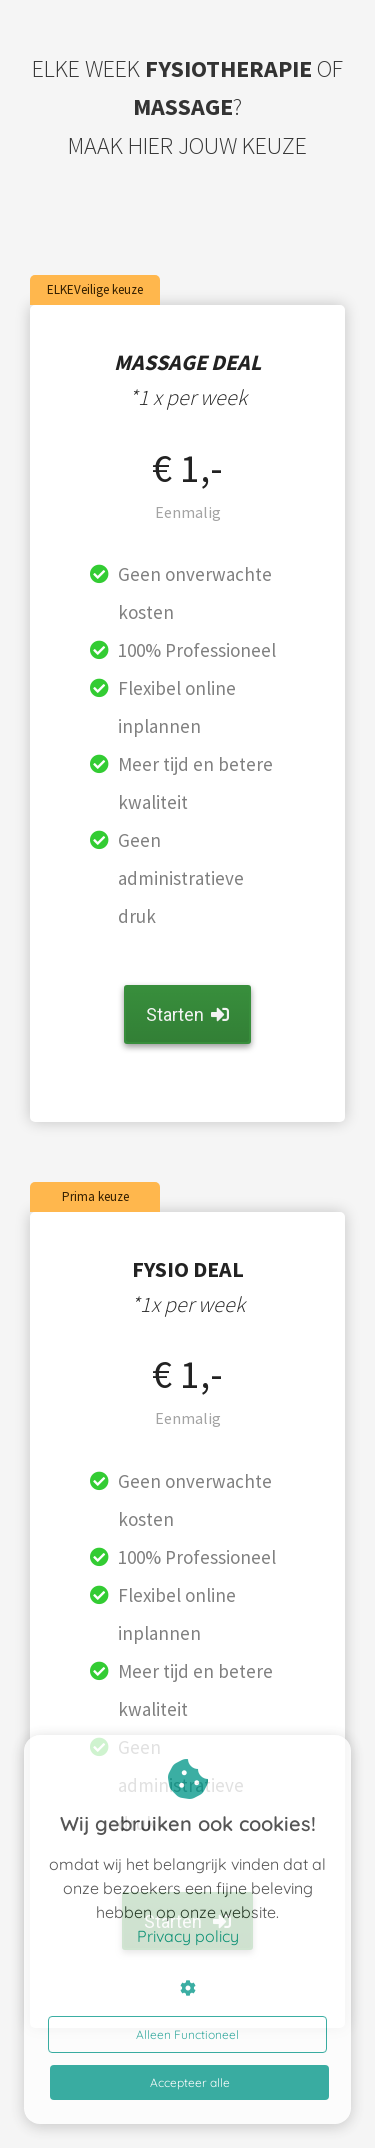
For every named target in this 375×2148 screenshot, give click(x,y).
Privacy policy (188, 1936)
